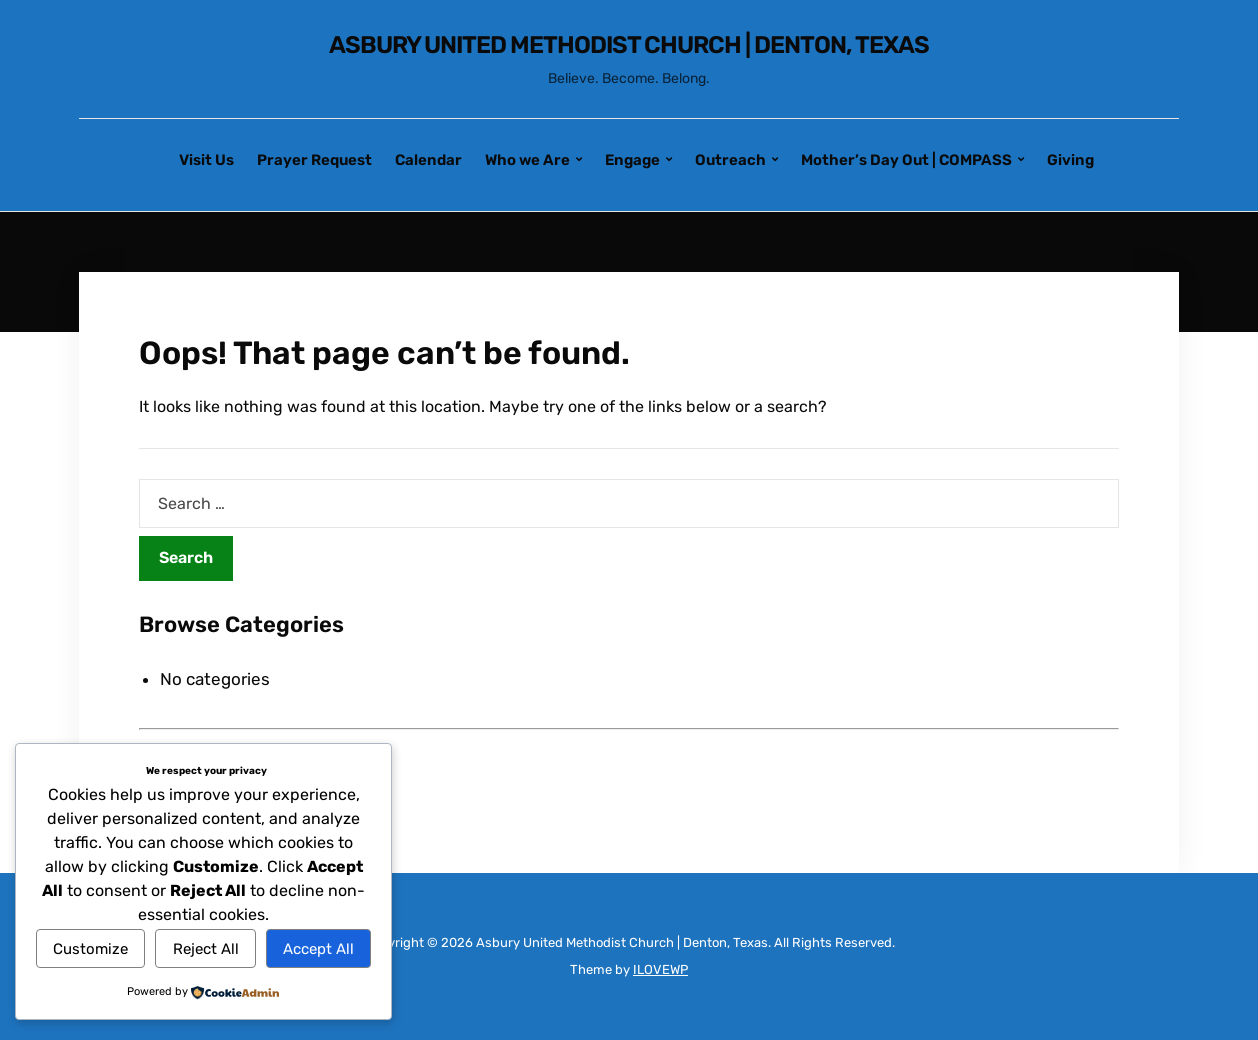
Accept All (318, 949)
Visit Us (206, 160)
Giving (1070, 160)
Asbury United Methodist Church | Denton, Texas (629, 45)
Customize (90, 949)
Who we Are (527, 160)
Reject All (206, 949)
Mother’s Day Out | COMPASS (906, 160)
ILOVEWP (660, 969)
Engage (632, 160)
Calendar (428, 160)
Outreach (730, 160)
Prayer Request (314, 160)
